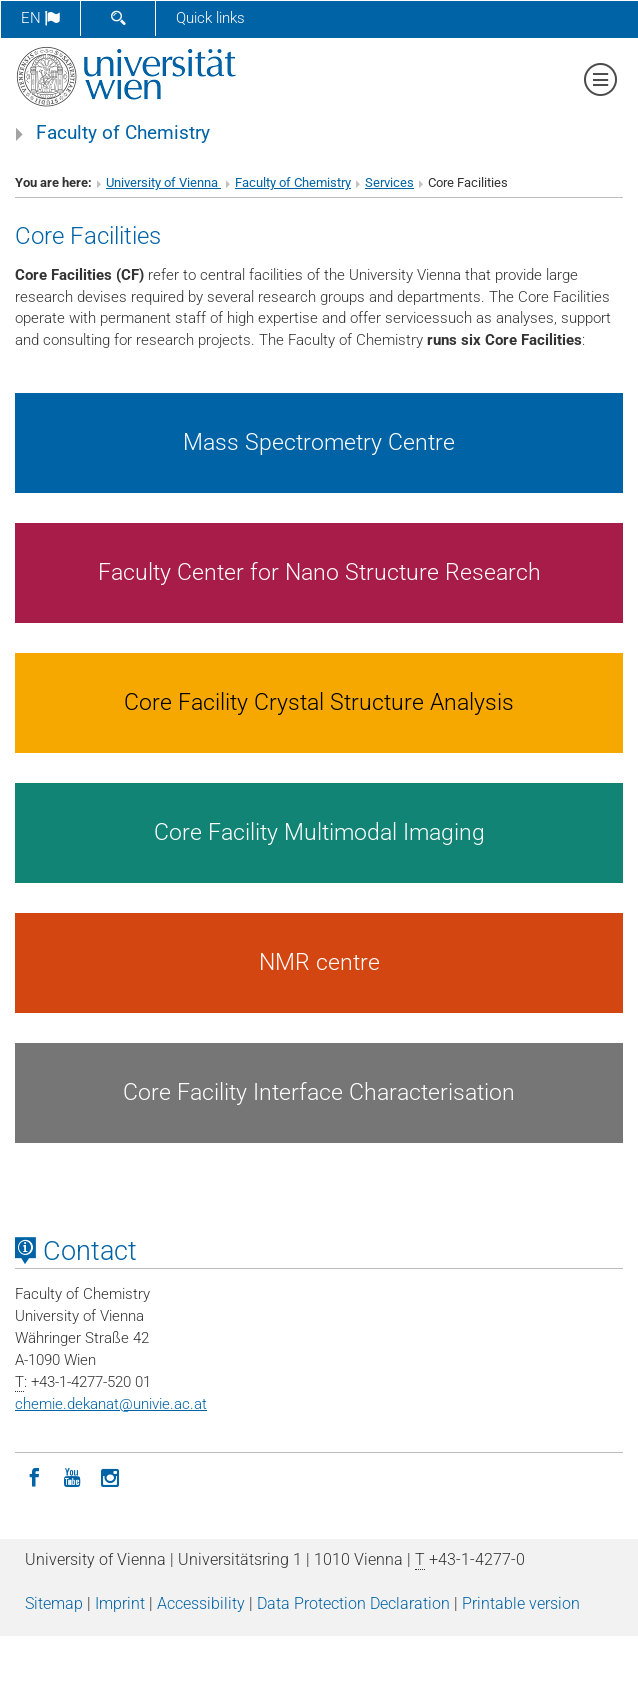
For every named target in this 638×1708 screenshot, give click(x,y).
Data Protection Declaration (353, 1603)
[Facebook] (34, 1476)
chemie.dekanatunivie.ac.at (111, 1404)
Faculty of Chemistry (123, 133)
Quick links (210, 18)
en (40, 18)
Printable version (521, 1603)
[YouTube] (72, 1476)
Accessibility (201, 1603)
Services (389, 182)
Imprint (120, 1603)
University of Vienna (163, 182)
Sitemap (54, 1603)
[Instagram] (110, 1476)
